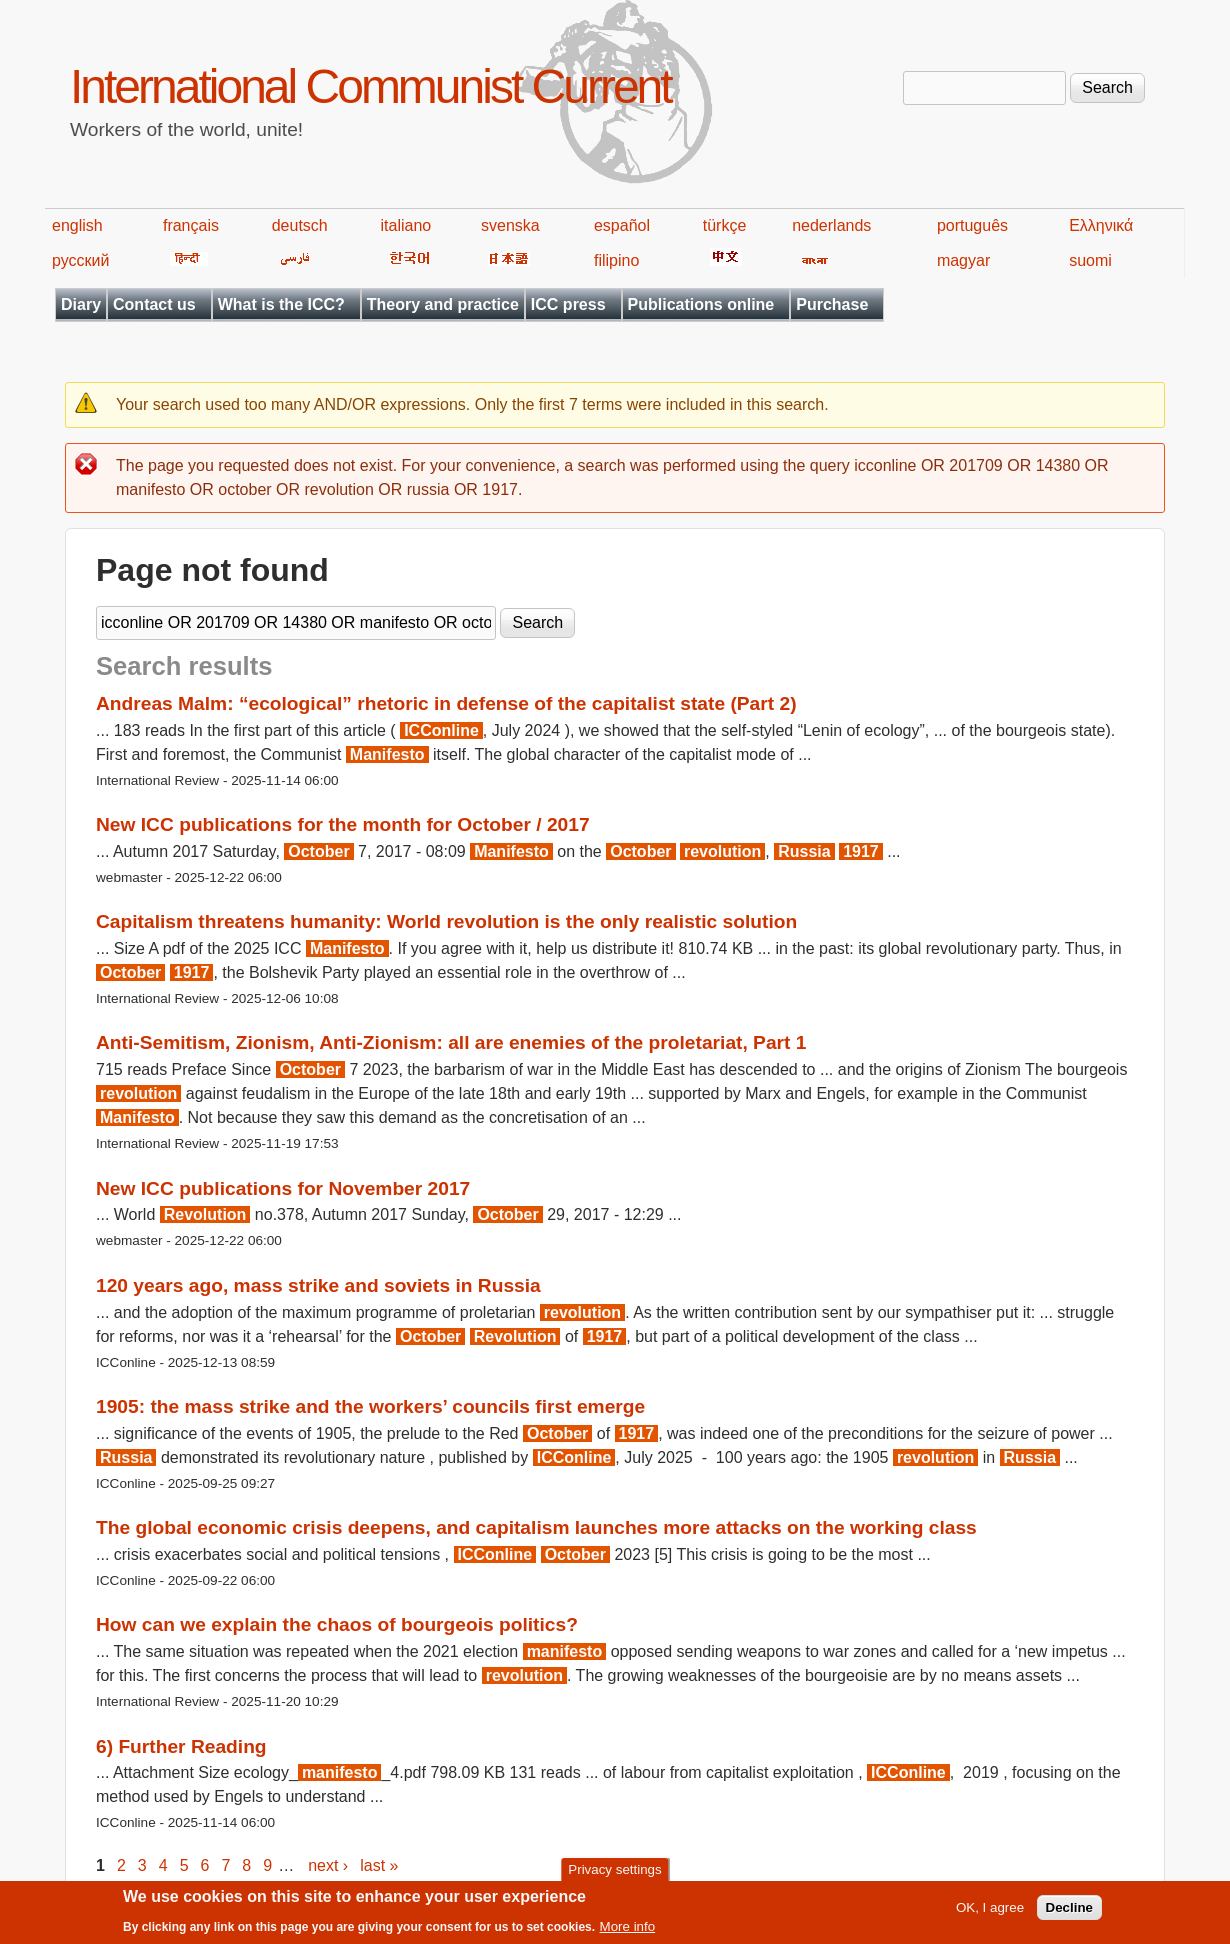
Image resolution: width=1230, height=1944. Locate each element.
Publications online (701, 304)
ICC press (568, 304)
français (191, 225)
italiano (406, 225)
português (972, 225)
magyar (963, 260)
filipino (616, 260)
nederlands (831, 225)
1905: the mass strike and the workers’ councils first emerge (370, 1406)
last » (379, 1865)
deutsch (300, 225)
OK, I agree (990, 1912)
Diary (81, 304)
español (622, 225)
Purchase (832, 304)
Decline (1069, 1912)
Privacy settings (614, 1875)
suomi (1090, 260)
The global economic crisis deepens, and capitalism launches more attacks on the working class (536, 1527)
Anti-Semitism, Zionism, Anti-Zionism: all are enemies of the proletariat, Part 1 (451, 1042)
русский (80, 260)
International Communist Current (370, 86)
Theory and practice (443, 304)
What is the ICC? (281, 304)
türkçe (725, 225)
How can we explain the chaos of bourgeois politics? (337, 1624)
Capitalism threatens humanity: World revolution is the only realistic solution (446, 921)
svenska (510, 225)
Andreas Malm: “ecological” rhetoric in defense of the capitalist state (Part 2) (446, 703)
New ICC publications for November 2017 (283, 1188)
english (77, 225)
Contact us (154, 304)
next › (328, 1865)
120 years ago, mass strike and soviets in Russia (318, 1285)
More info (628, 1931)
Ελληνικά (1101, 225)
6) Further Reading (181, 1746)
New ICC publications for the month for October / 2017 (343, 824)
